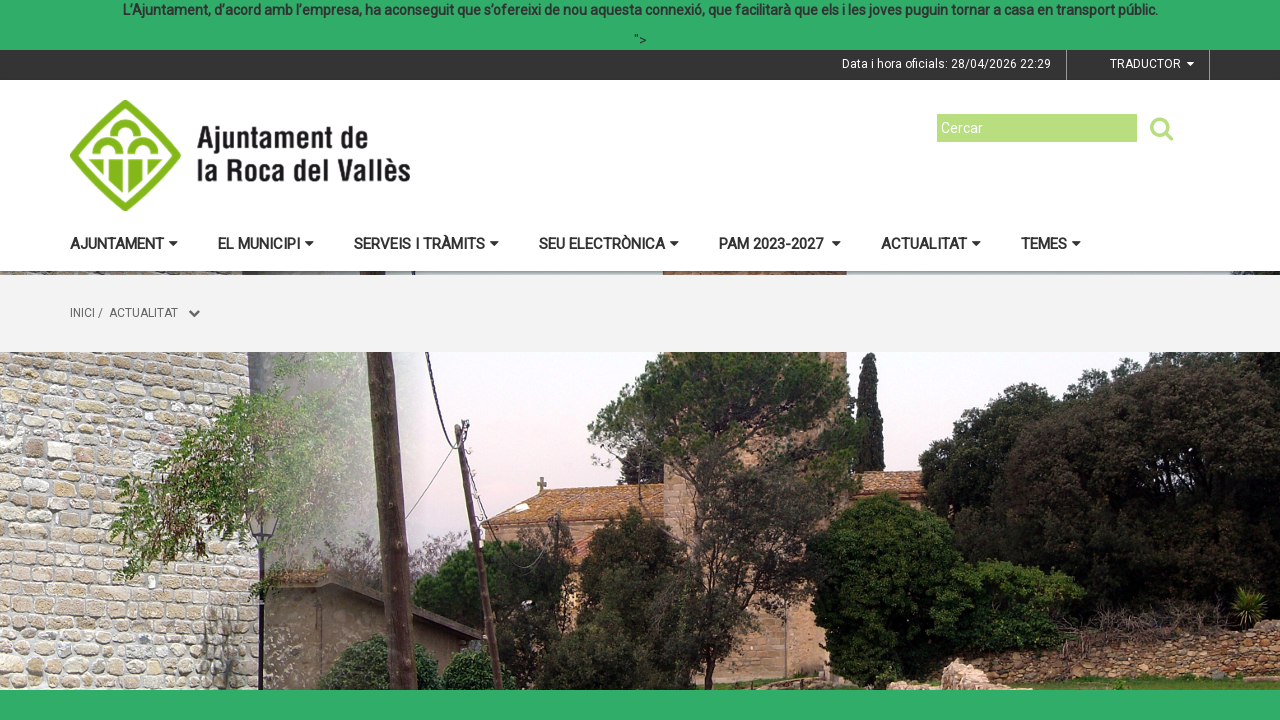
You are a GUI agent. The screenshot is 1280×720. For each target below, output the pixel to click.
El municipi (266, 244)
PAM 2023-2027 (780, 244)
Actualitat (931, 244)
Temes (1051, 244)
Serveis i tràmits (426, 244)
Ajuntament (124, 244)
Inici (82, 313)
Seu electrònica (609, 244)
